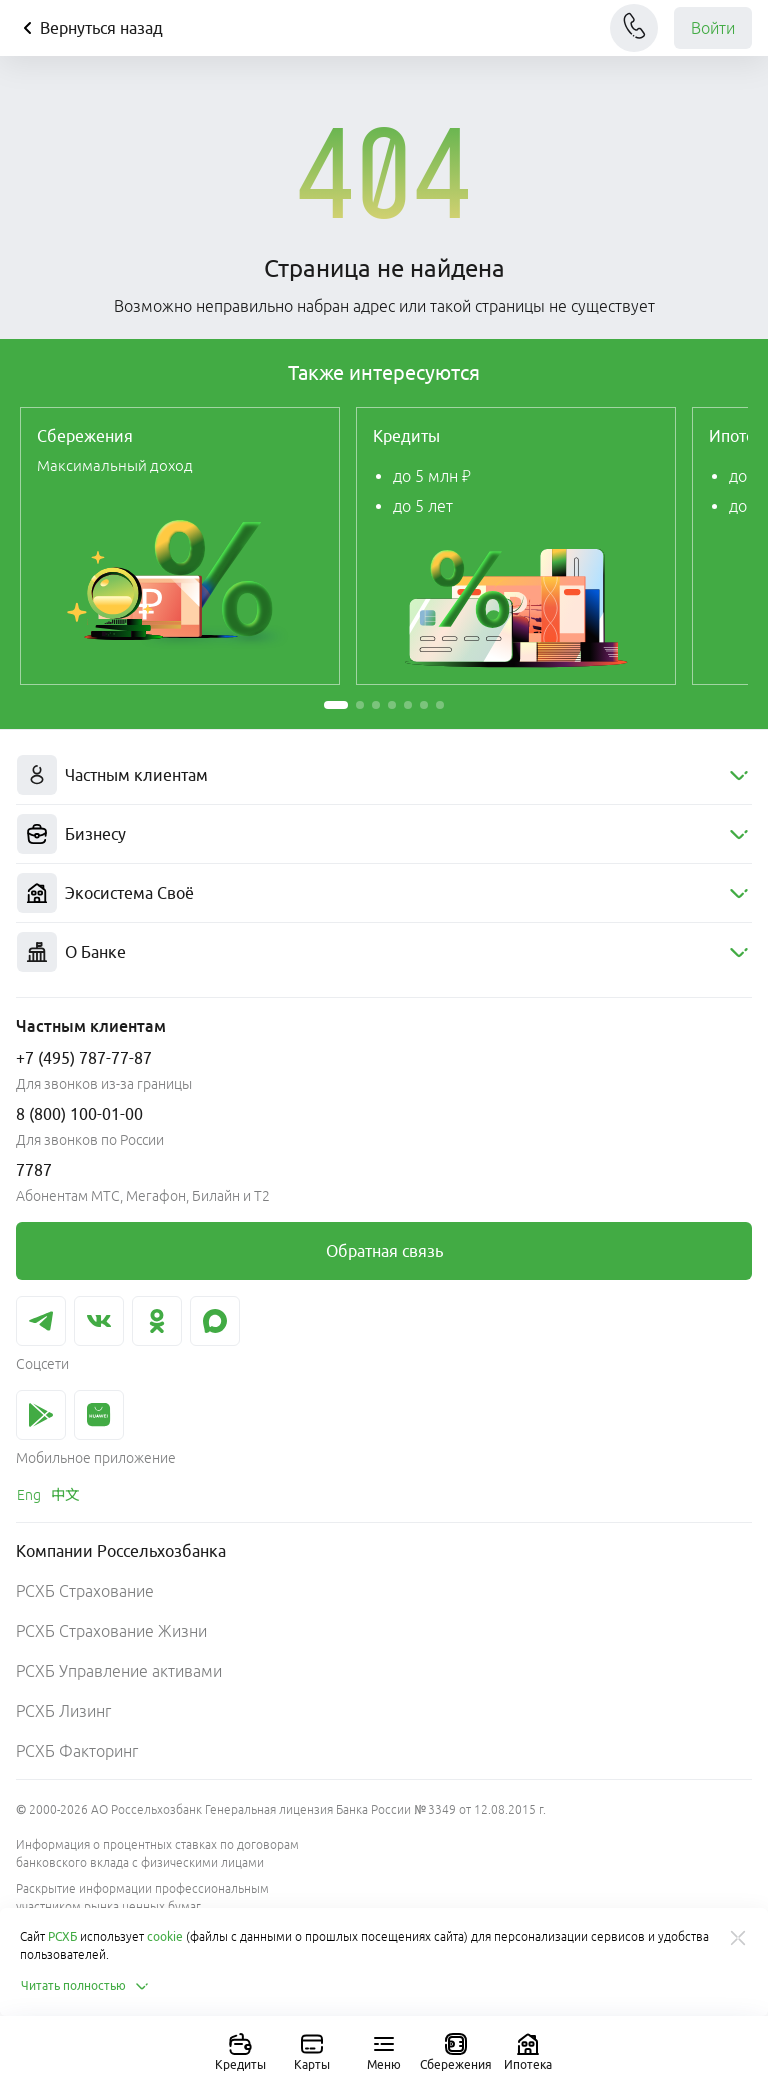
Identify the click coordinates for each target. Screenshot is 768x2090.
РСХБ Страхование (85, 1591)
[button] (336, 705)
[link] (180, 546)
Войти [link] (713, 28)
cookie (165, 1936)
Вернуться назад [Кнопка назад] (89, 28)
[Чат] (634, 28)
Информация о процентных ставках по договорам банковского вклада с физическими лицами (157, 1853)
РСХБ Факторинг (77, 1751)
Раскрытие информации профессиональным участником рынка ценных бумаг (142, 1897)
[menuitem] (384, 775)
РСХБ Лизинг (63, 1711)
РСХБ (62, 1936)
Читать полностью (85, 1986)
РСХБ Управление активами (119, 1671)
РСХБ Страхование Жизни (111, 1631)
